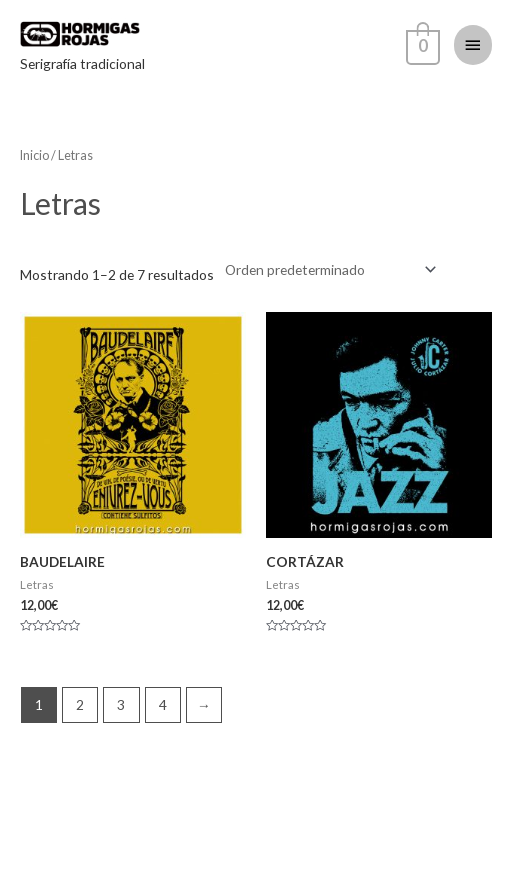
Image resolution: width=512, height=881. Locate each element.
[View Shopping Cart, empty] (421, 44)
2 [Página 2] (80, 704)
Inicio (34, 155)
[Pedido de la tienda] (327, 269)
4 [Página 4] (163, 704)
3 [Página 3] (121, 704)
